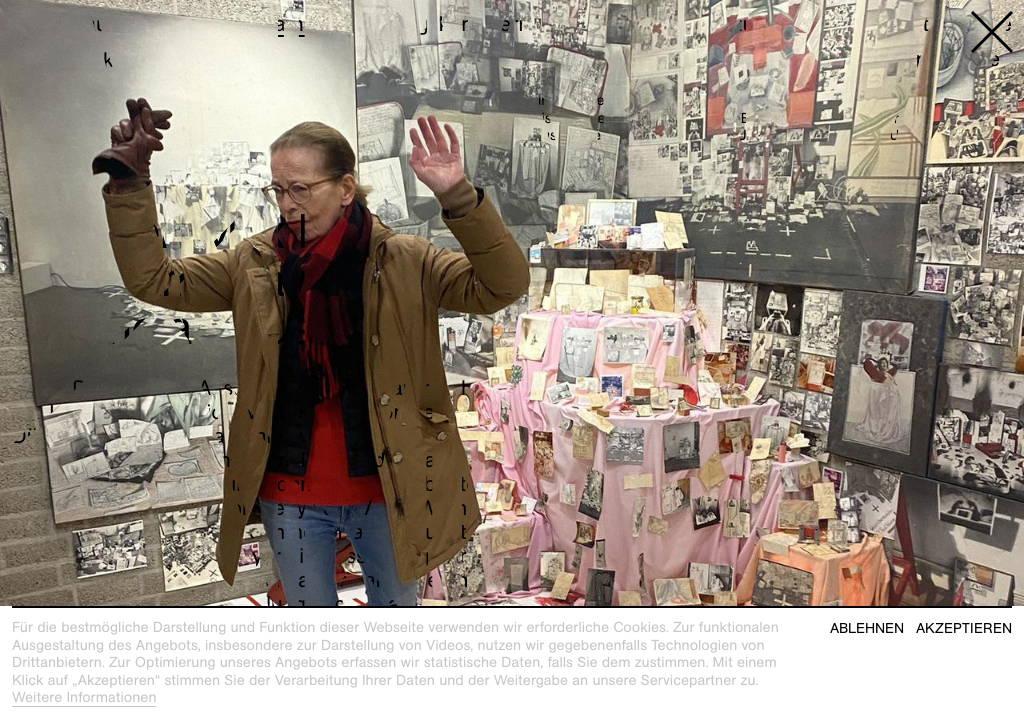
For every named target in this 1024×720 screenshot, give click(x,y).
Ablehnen (867, 628)
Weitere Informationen (84, 698)
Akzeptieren (964, 628)
